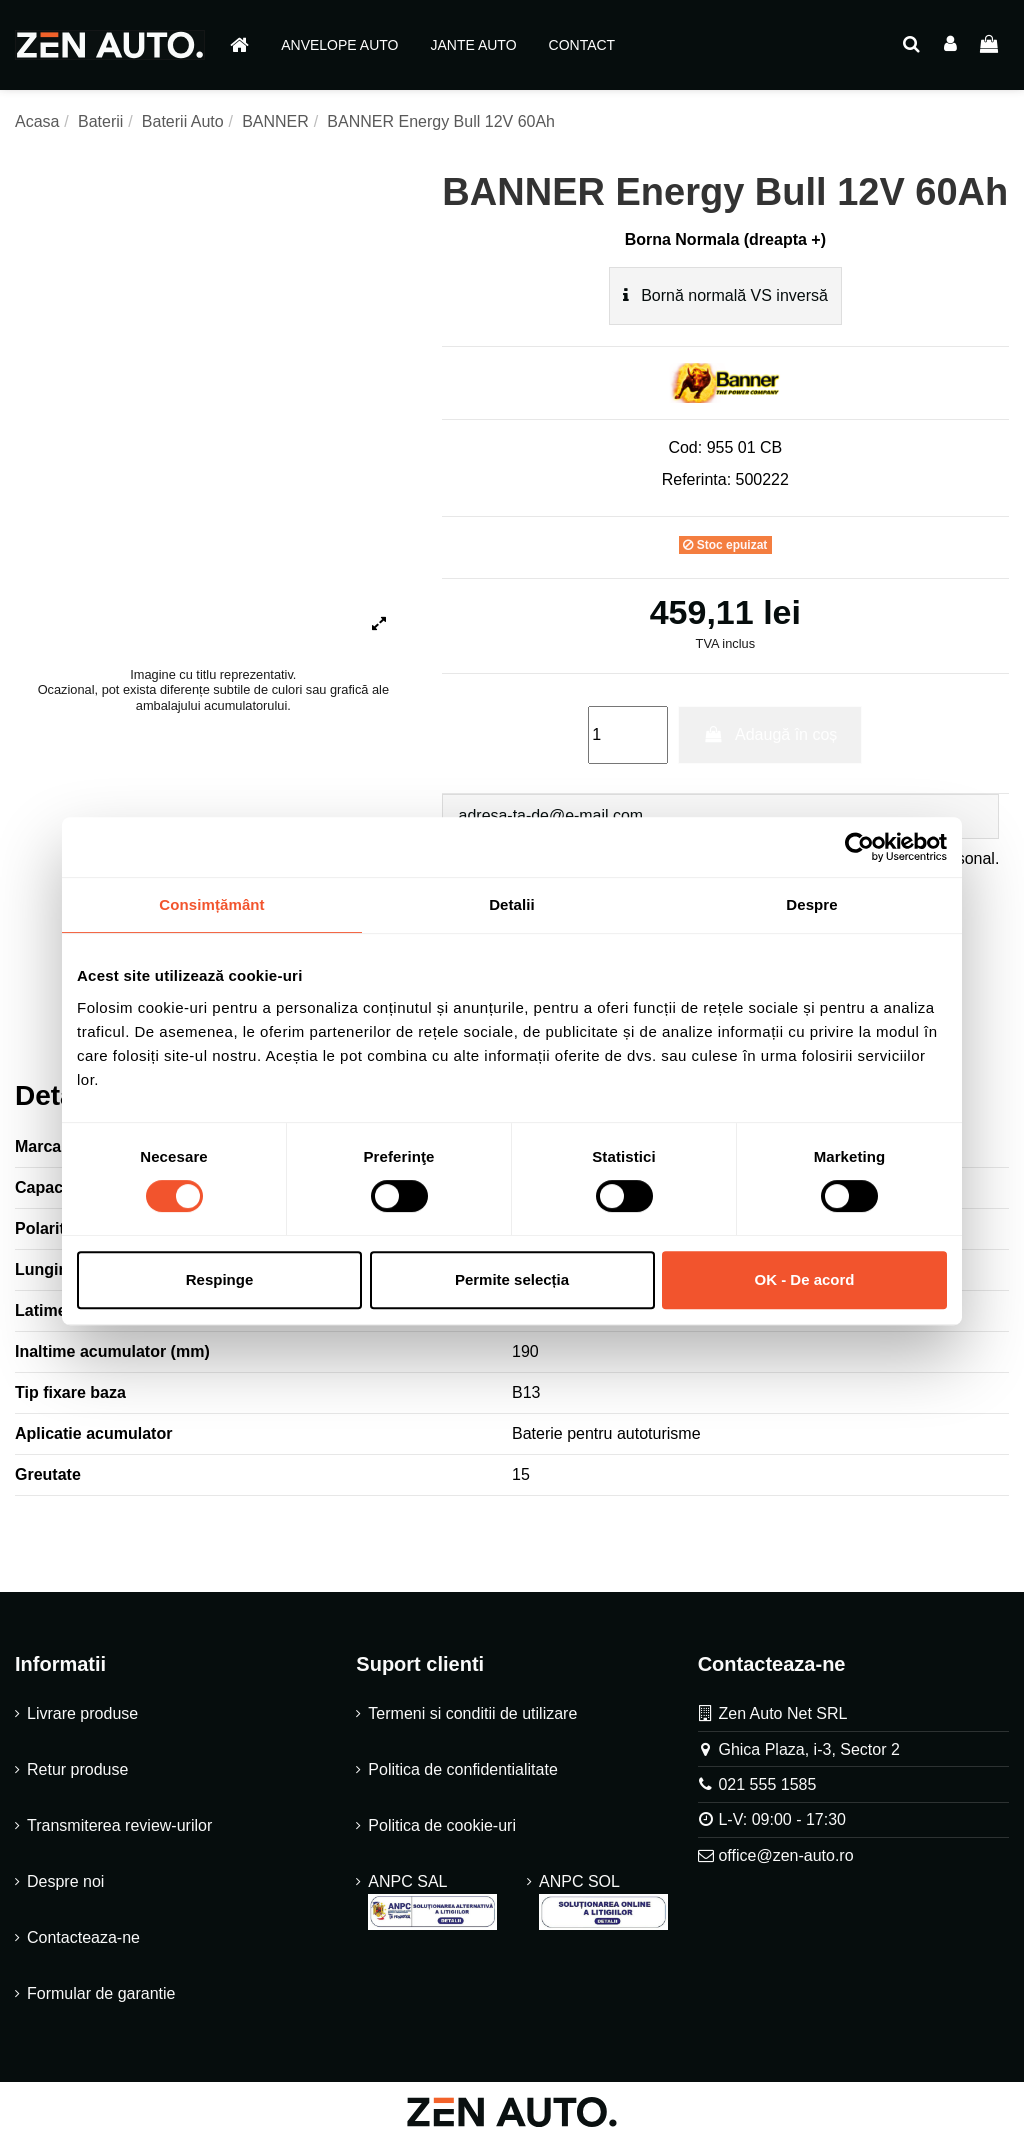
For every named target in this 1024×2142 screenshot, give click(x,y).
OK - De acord (804, 1279)
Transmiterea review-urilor (119, 1825)
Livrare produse (82, 1713)
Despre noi (65, 1881)
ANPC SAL (432, 1901)
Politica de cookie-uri (442, 1825)
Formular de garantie (101, 1993)
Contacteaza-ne (83, 1937)
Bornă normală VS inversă (725, 295)
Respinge (220, 1279)
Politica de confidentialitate (462, 1769)
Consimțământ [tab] (211, 904)
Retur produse (77, 1769)
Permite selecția (512, 1279)
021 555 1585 (767, 1784)
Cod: (685, 447)
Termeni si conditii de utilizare (472, 1713)
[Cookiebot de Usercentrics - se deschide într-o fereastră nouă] (859, 847)
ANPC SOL (603, 1901)
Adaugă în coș (770, 734)
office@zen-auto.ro (785, 1855)
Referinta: (696, 479)
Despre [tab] (811, 904)
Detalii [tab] (512, 904)
